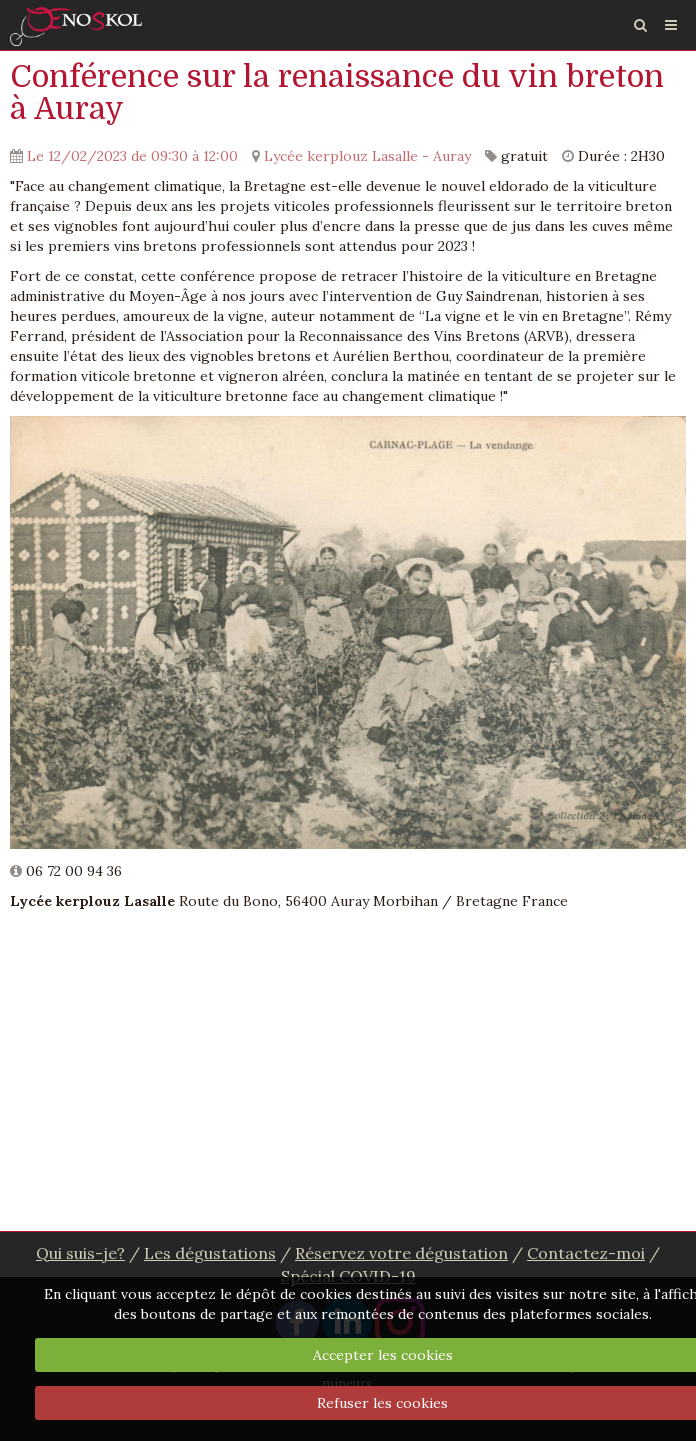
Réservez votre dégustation (401, 1253)
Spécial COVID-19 (348, 1276)
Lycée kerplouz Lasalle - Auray (367, 156)
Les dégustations (210, 1253)
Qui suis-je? (80, 1253)
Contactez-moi (586, 1253)
